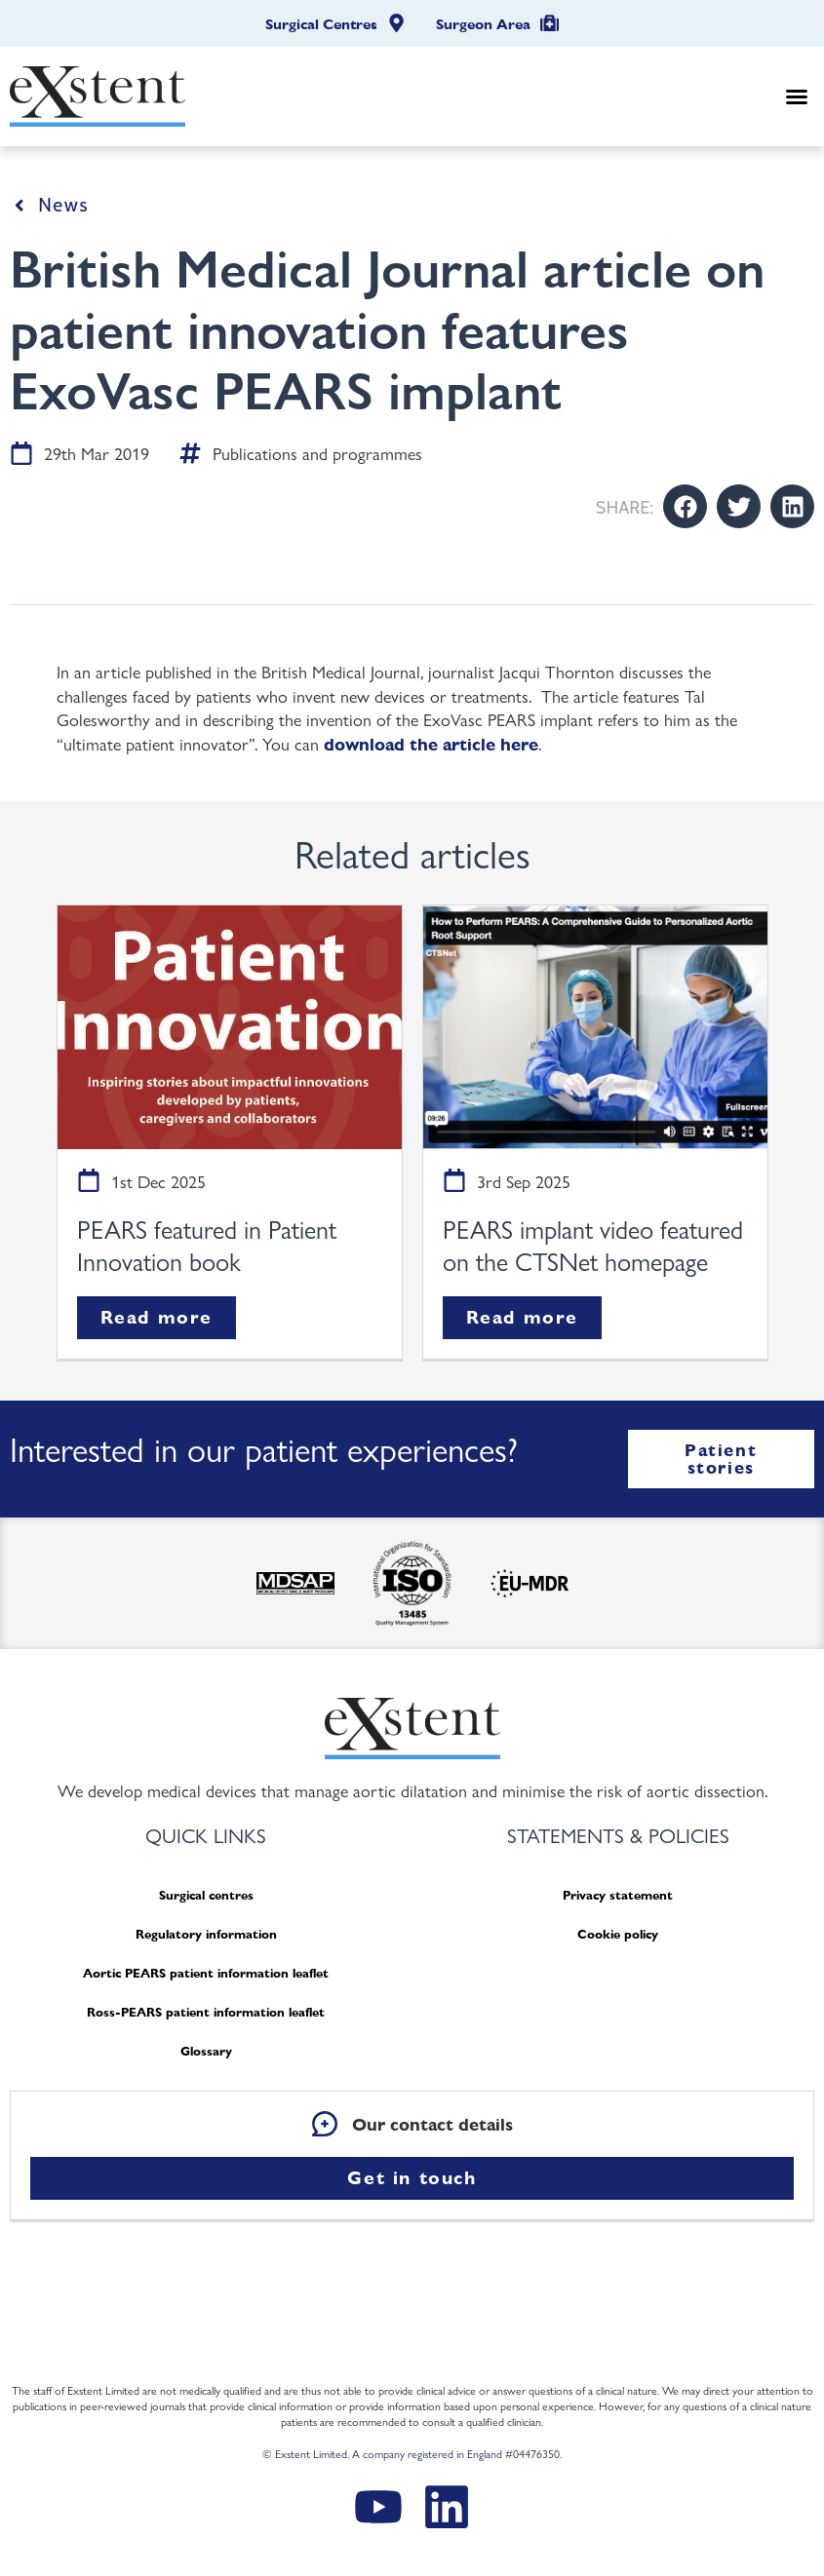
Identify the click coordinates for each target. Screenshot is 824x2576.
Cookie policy (617, 1934)
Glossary (206, 2051)
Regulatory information (206, 1934)
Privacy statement (618, 1895)
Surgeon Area (483, 24)
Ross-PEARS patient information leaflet (206, 2012)
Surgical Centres (321, 24)
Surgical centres (206, 1895)
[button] (796, 96)
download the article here (431, 744)
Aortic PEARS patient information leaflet (206, 1973)
